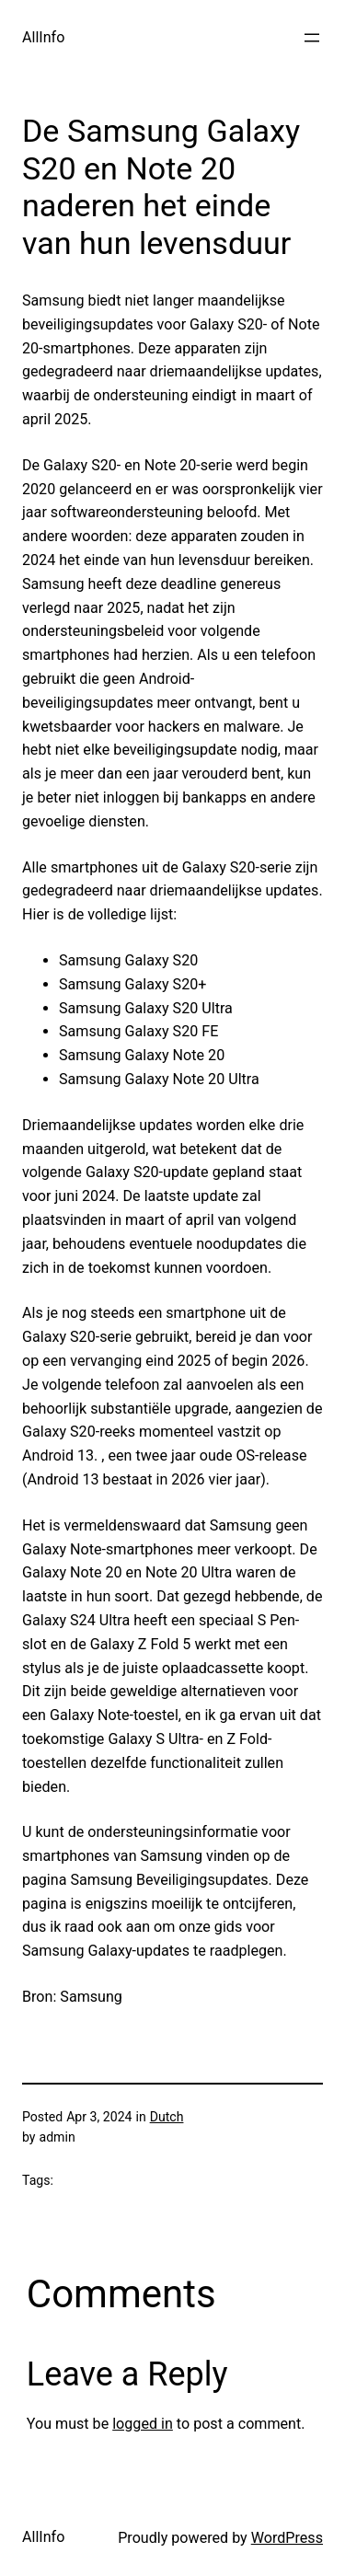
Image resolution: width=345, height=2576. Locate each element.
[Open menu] (312, 38)
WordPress (287, 2538)
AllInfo (43, 37)
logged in (142, 2423)
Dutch (167, 2116)
